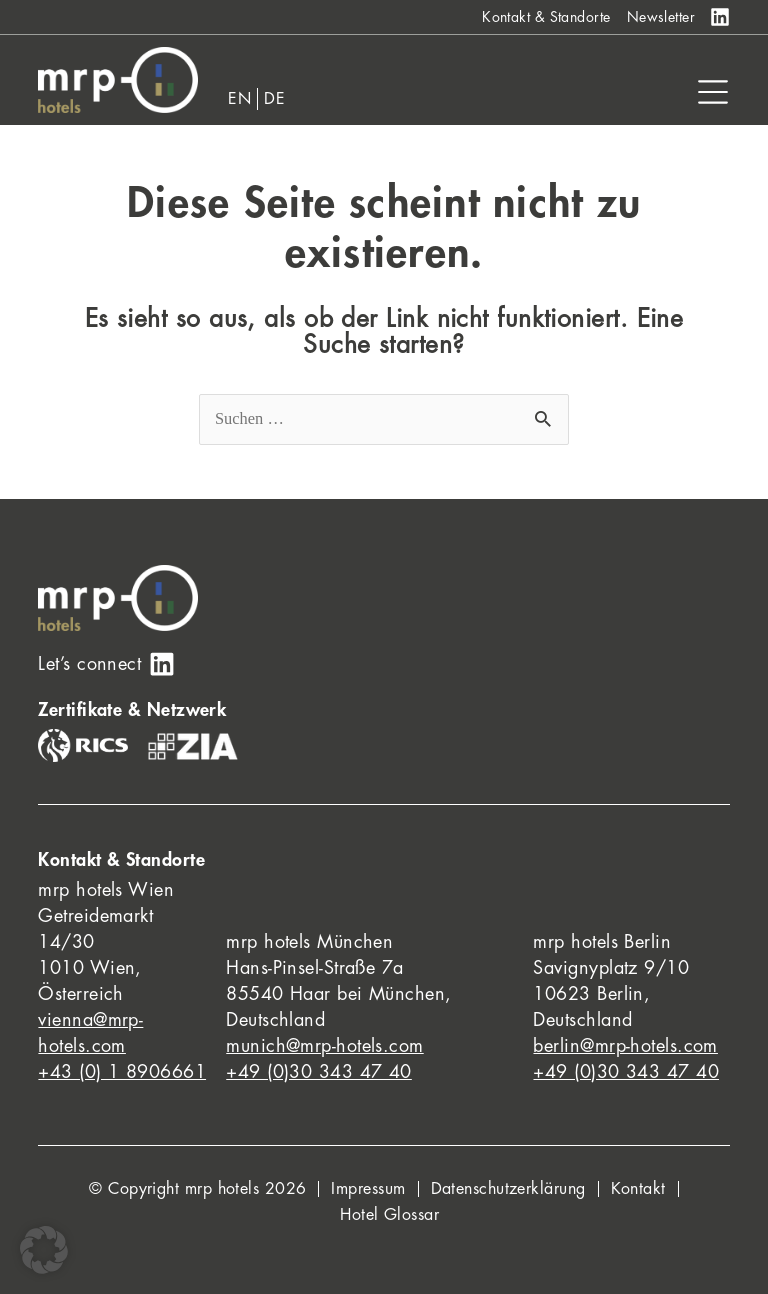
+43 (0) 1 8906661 (122, 1072)
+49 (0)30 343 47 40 (319, 1072)
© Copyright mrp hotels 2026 (197, 1189)
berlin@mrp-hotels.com (625, 1046)
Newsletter (661, 17)
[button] (44, 1250)
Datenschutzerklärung (508, 1189)
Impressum (368, 1189)
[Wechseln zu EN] (240, 99)
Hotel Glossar (389, 1215)
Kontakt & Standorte (546, 17)
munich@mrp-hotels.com (324, 1046)
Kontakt (638, 1189)
